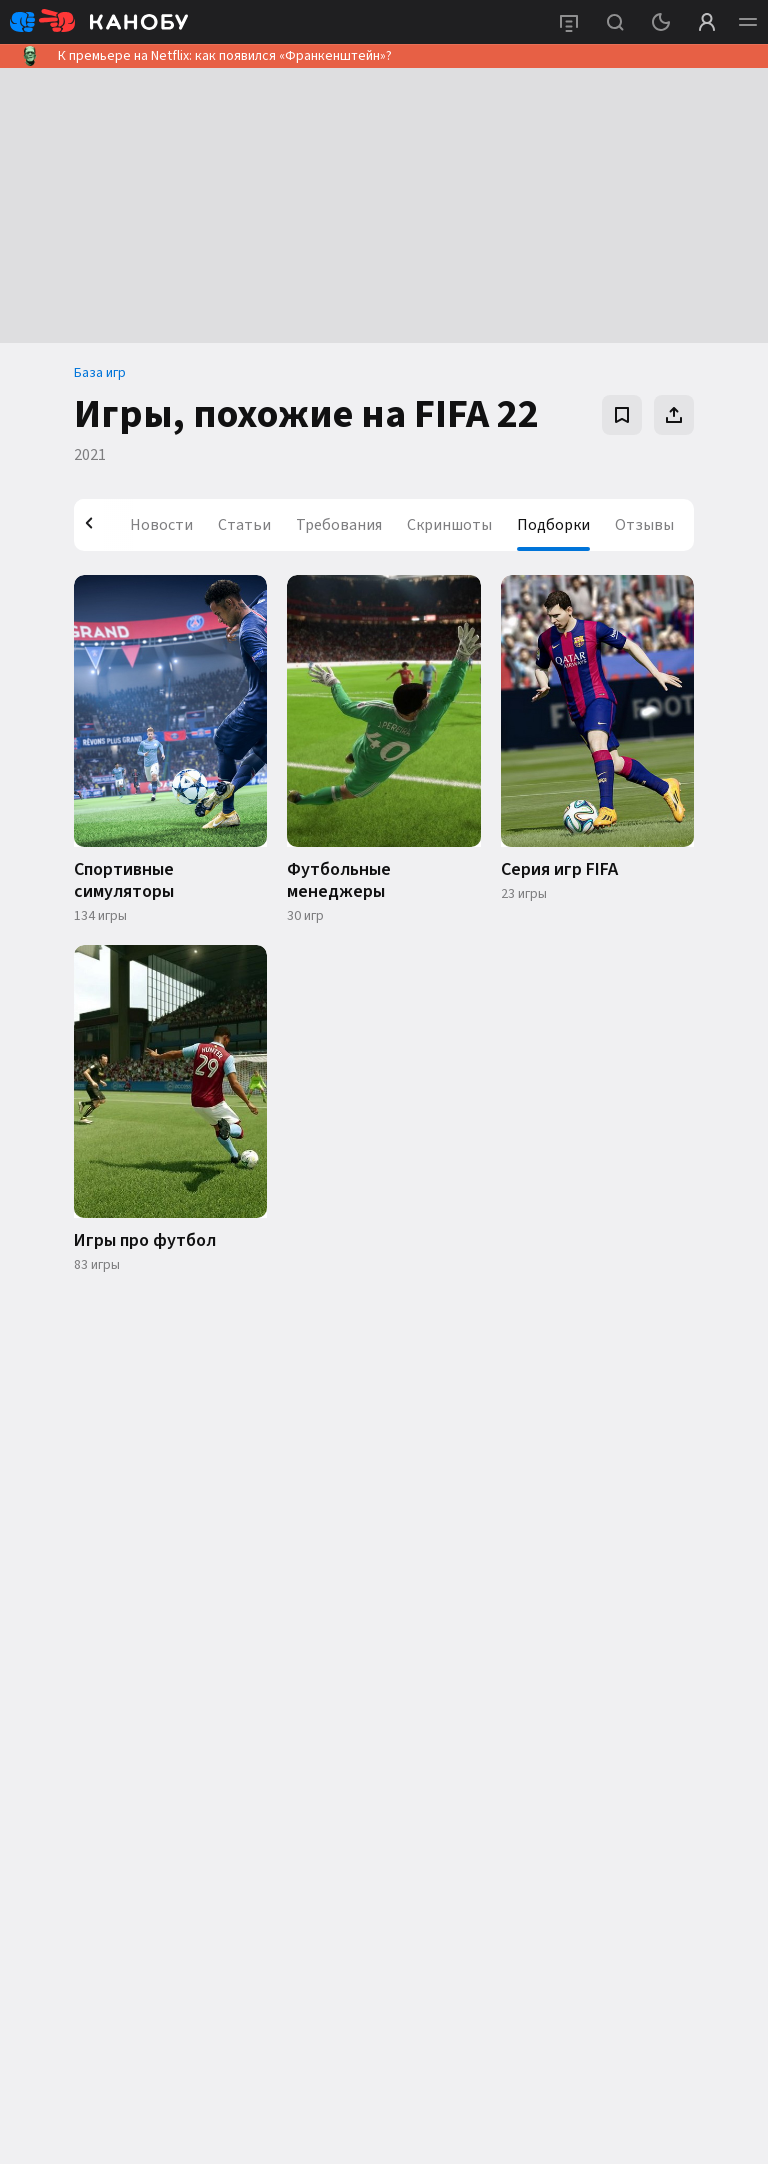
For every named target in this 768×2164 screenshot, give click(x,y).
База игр (100, 373)
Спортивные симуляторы (124, 881)
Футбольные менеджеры (339, 881)
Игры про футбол (145, 1241)
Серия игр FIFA (559, 870)
